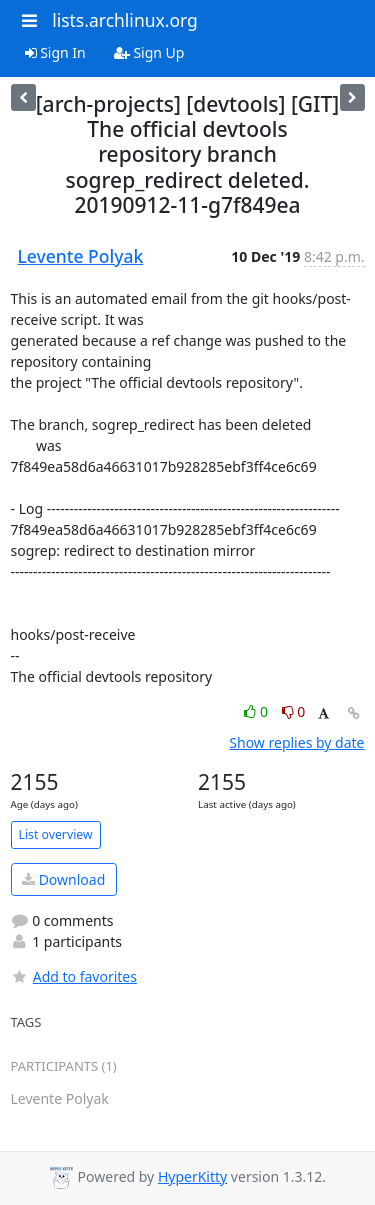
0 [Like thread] (257, 711)
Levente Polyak (81, 256)
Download (63, 879)
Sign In (55, 52)
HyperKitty (192, 1176)
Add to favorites (74, 976)
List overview (56, 834)
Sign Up (149, 52)
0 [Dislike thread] (294, 711)
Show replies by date (296, 742)
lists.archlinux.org (125, 20)
